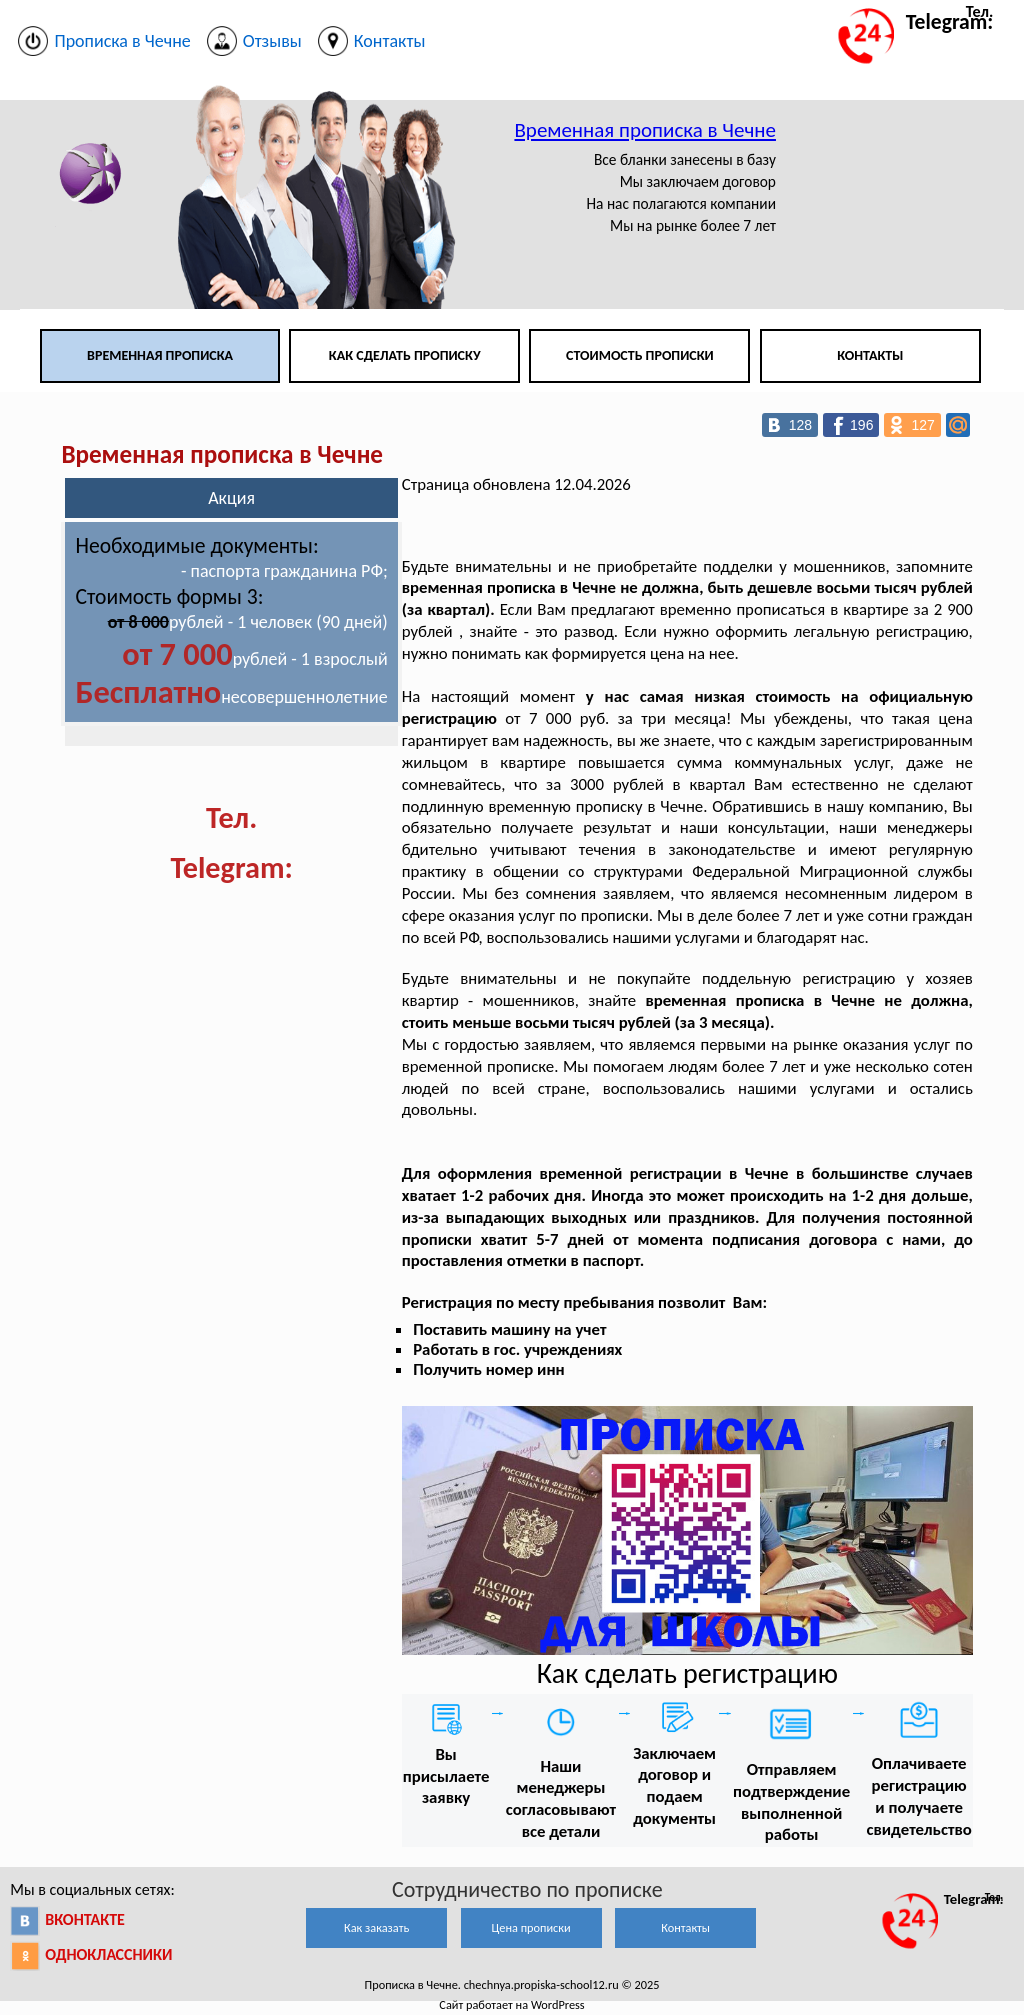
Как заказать (376, 1927)
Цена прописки (531, 1927)
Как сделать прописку (405, 355)
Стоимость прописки (640, 355)
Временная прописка (160, 355)
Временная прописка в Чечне (645, 130)
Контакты (870, 355)
